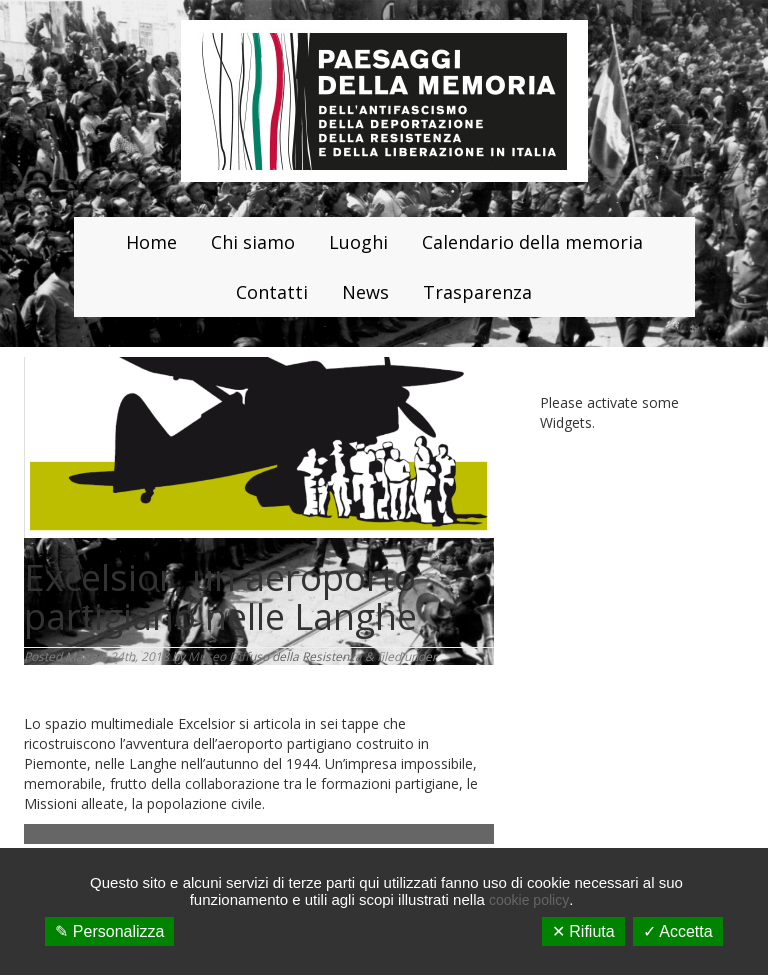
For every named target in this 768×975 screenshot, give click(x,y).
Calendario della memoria (532, 242)
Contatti (272, 292)
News (365, 292)
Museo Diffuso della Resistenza (275, 656)
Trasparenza (477, 292)
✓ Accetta (678, 931)
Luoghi (358, 242)
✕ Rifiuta (583, 931)
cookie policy (529, 900)
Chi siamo (253, 242)
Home (151, 242)
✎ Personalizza (109, 931)
